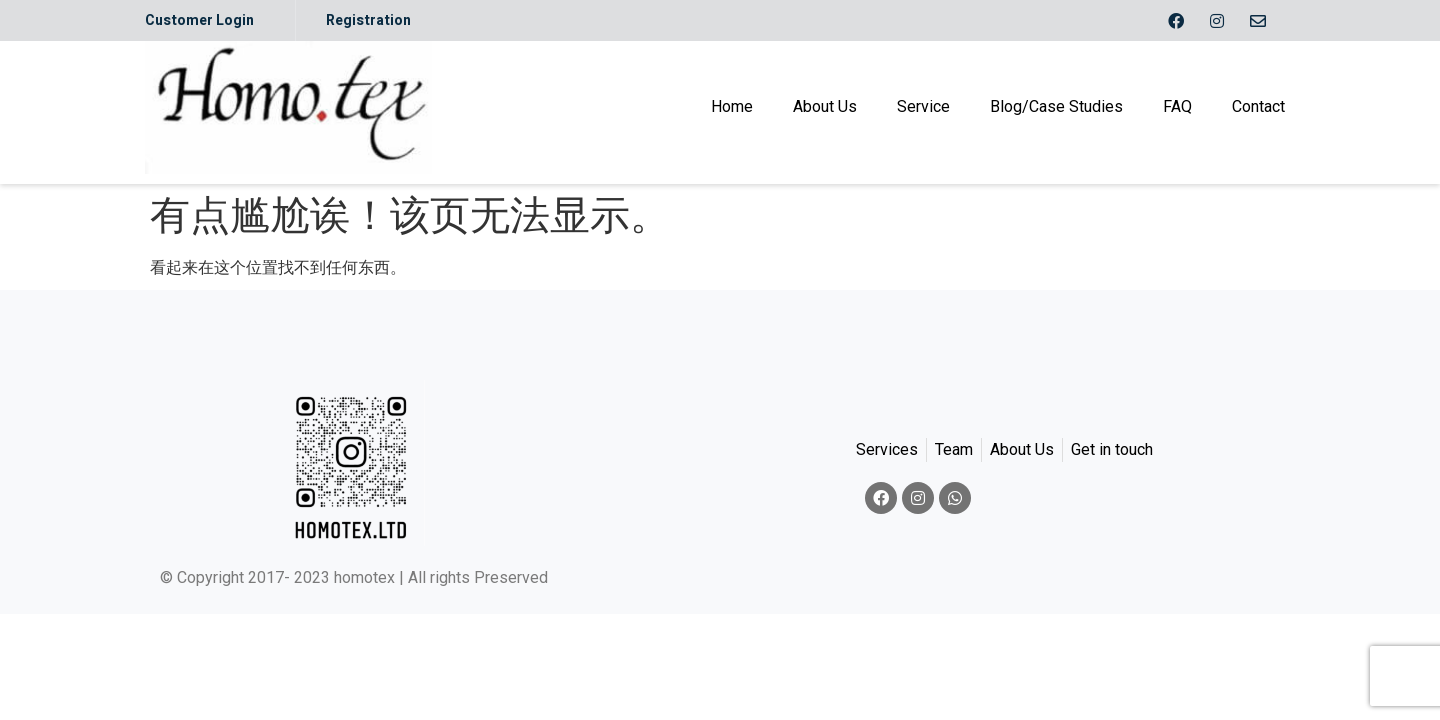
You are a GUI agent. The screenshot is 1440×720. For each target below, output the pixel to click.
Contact (1258, 106)
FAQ (1177, 106)
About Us (825, 106)
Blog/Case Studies (1056, 106)
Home (732, 106)
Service (923, 106)
